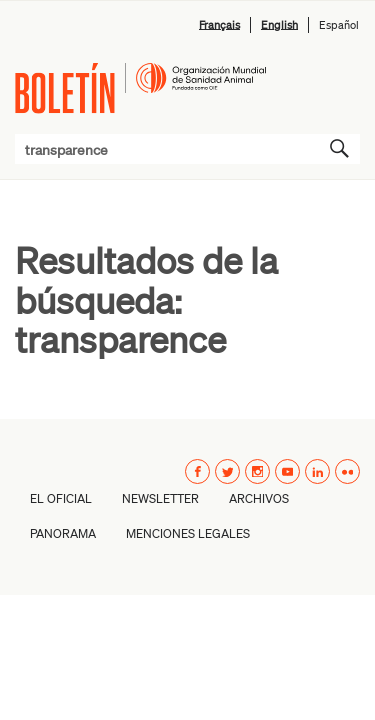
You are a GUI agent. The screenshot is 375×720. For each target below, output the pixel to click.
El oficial (61, 498)
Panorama (63, 533)
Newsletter (160, 498)
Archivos (259, 498)
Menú (337, 80)
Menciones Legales (188, 533)
